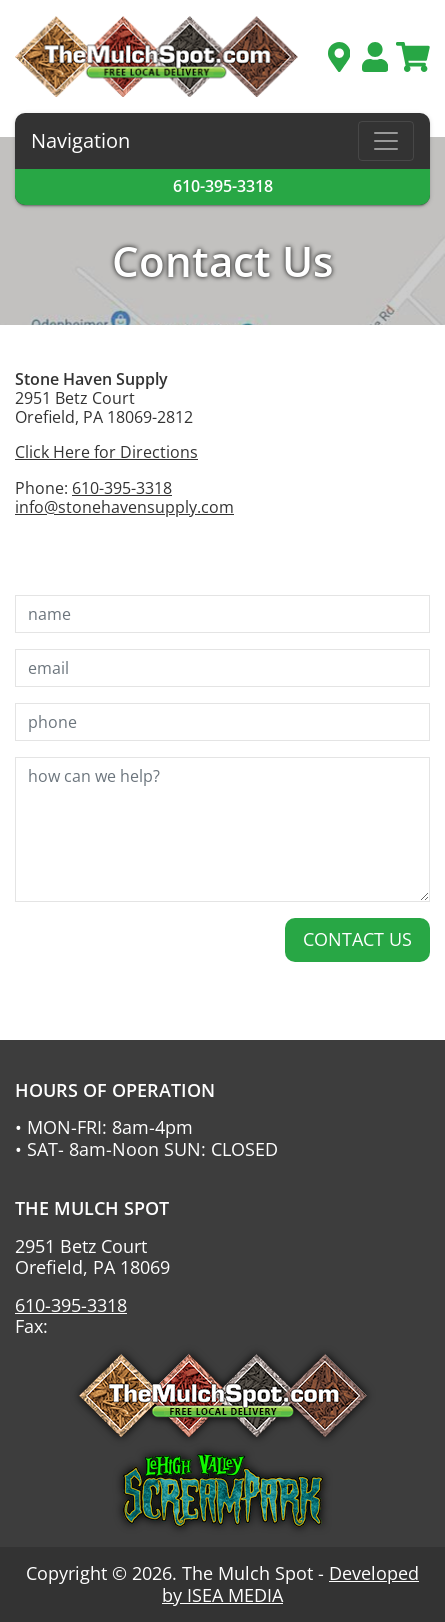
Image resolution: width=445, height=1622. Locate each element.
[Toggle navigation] (386, 141)
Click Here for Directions (106, 452)
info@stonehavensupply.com (124, 507)
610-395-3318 (223, 186)
